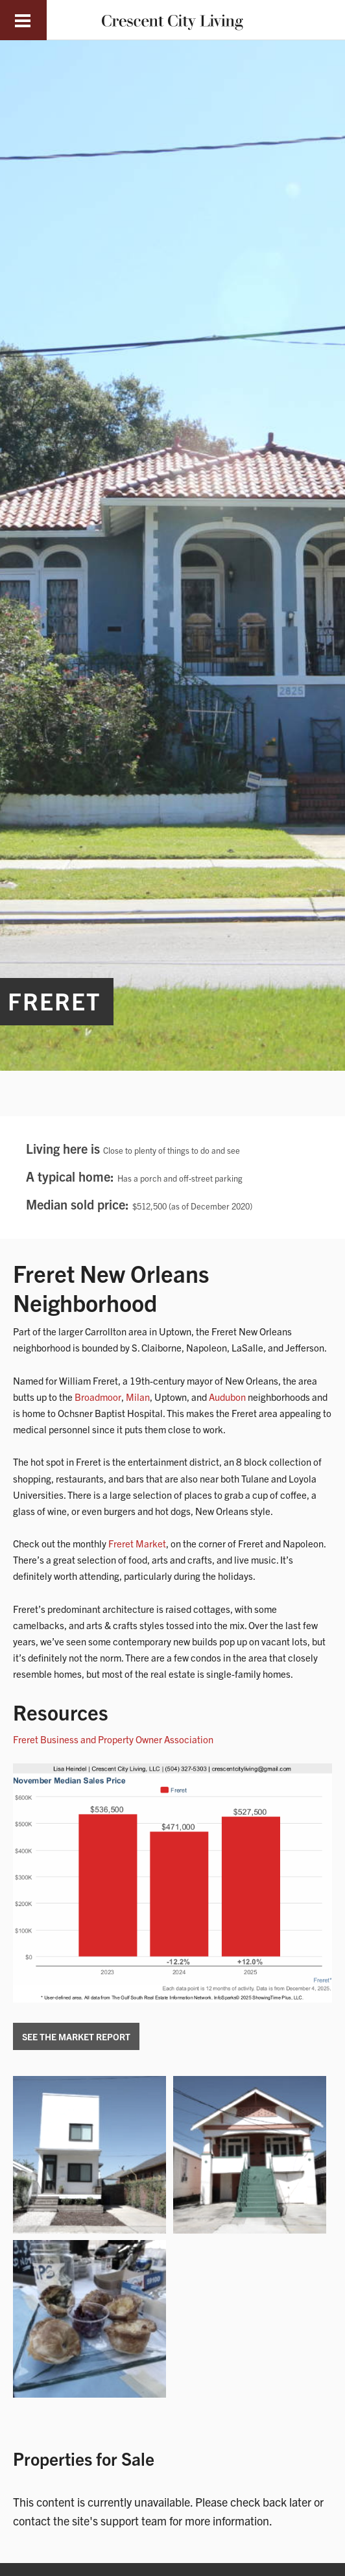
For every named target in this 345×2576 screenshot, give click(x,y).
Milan (138, 1396)
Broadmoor (98, 1396)
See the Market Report (76, 2036)
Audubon (227, 1396)
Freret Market (137, 1543)
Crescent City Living (172, 20)
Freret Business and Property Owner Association (113, 1739)
